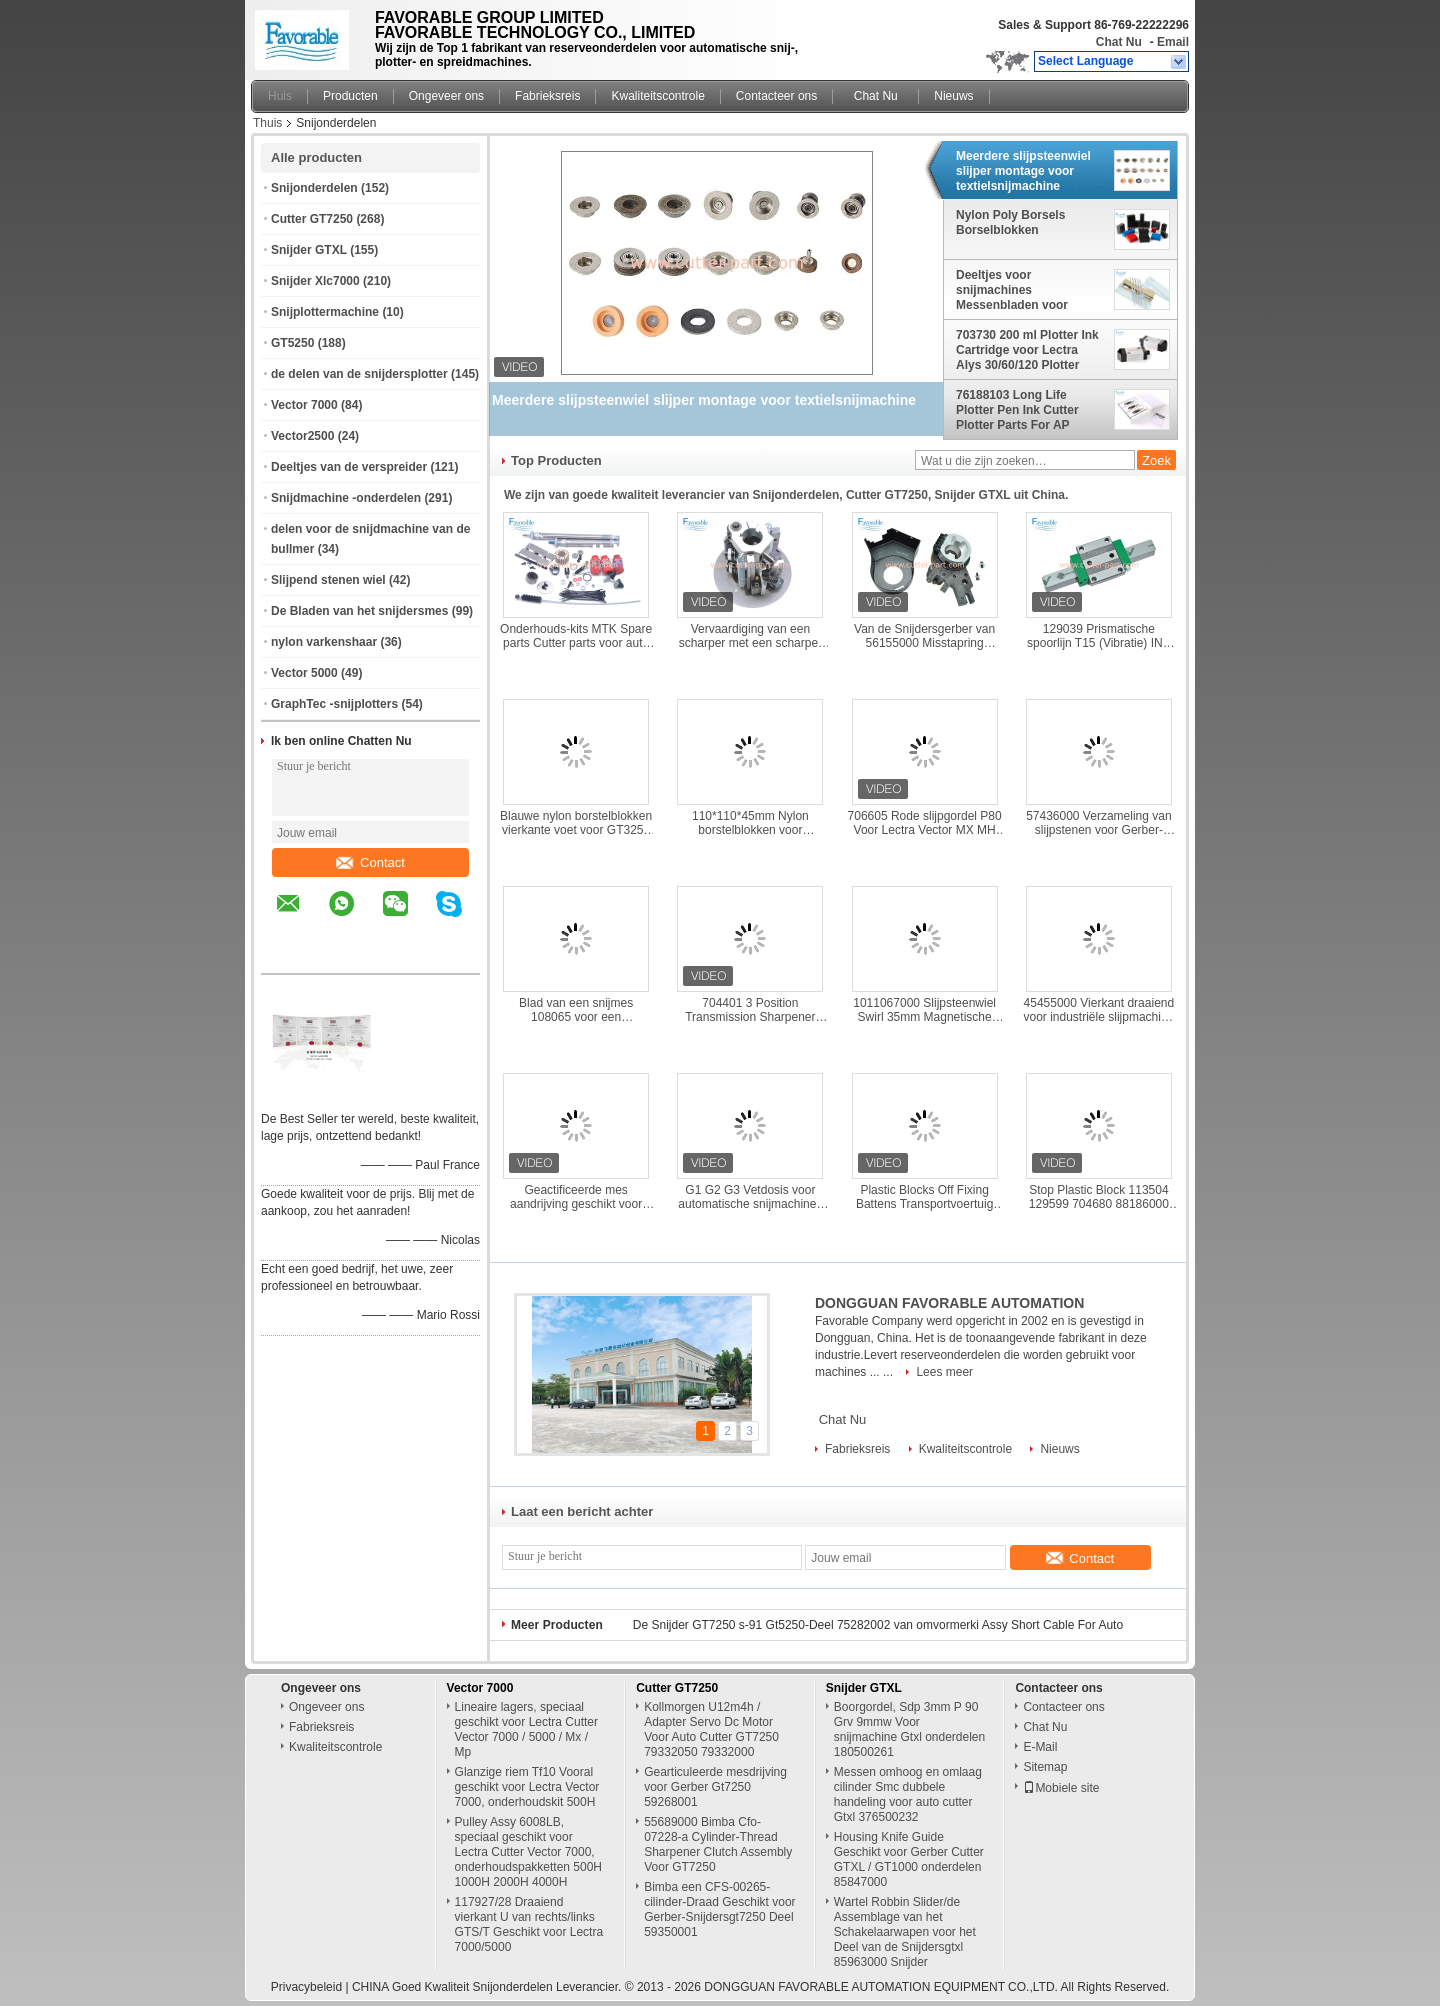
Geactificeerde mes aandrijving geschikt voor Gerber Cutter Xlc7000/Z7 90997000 (575, 1197)
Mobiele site (1061, 1788)
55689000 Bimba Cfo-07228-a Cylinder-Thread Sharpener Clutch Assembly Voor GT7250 (718, 1844)
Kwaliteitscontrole (657, 96)
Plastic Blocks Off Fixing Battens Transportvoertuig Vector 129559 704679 (924, 1197)
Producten (350, 96)
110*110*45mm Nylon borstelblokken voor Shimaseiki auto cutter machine (750, 823)
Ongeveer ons (446, 96)
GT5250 (292, 343)
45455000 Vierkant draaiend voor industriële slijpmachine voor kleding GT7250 (1099, 1010)
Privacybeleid (306, 1987)
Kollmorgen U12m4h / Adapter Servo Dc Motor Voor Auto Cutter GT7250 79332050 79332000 (711, 1729)
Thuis (267, 123)
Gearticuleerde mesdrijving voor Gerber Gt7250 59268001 (715, 1787)
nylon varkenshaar (324, 642)
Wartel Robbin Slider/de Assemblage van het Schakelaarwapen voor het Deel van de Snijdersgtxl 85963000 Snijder (905, 1932)
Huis (280, 96)
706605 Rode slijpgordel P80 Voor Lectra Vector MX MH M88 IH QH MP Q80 (925, 823)
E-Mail (1040, 1747)
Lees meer (944, 1372)
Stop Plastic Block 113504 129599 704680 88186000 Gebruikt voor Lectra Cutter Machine (1099, 1197)
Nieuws (953, 96)
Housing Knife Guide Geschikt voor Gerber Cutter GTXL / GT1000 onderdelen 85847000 (909, 1859)
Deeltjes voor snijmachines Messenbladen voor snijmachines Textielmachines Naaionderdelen (1012, 290)
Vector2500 (302, 436)
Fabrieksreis (547, 96)
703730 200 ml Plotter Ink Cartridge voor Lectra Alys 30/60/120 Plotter (1027, 350)
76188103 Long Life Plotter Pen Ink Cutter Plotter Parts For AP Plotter (1017, 410)
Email (1173, 42)
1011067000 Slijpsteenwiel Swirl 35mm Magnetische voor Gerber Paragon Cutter (924, 1010)
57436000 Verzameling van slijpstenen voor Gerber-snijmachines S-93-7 (1098, 823)
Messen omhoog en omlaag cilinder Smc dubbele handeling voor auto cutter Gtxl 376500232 (908, 1794)
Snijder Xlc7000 (315, 281)
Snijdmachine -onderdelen (346, 498)
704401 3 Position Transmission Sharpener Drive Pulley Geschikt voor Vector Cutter (750, 1010)
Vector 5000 (304, 673)
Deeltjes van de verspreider (349, 467)
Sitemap (1045, 1767)
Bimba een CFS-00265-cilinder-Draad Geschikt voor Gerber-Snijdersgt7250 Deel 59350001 (719, 1909)
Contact (370, 862)
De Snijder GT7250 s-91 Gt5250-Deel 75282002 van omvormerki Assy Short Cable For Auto (878, 1625)
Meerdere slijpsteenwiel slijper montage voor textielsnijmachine (1023, 171)
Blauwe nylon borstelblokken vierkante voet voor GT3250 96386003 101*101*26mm (576, 823)
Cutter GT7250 (312, 219)
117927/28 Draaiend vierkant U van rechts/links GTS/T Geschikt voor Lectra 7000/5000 (529, 1924)
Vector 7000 (304, 405)
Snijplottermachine (325, 312)
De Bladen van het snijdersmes (359, 611)
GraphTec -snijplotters (334, 704)
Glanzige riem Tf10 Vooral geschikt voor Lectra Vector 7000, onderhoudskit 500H (527, 1787)
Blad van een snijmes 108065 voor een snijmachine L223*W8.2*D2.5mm (576, 1010)
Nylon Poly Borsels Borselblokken (1010, 222)
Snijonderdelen (314, 188)
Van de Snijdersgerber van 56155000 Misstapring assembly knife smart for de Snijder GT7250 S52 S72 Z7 (924, 636)
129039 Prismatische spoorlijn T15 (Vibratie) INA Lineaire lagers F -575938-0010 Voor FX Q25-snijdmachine (1099, 636)
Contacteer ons (776, 96)
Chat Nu (1119, 42)
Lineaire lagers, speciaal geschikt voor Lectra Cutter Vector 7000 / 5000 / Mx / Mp (526, 1729)
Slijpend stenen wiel (328, 580)
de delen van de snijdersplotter (359, 374)
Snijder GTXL (309, 250)
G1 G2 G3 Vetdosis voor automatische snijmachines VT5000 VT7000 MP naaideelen (750, 1197)
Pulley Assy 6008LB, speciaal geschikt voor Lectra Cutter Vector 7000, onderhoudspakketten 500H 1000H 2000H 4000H (528, 1852)
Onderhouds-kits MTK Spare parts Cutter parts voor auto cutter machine (576, 636)
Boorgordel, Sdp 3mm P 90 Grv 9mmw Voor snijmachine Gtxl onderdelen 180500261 (909, 1729)
